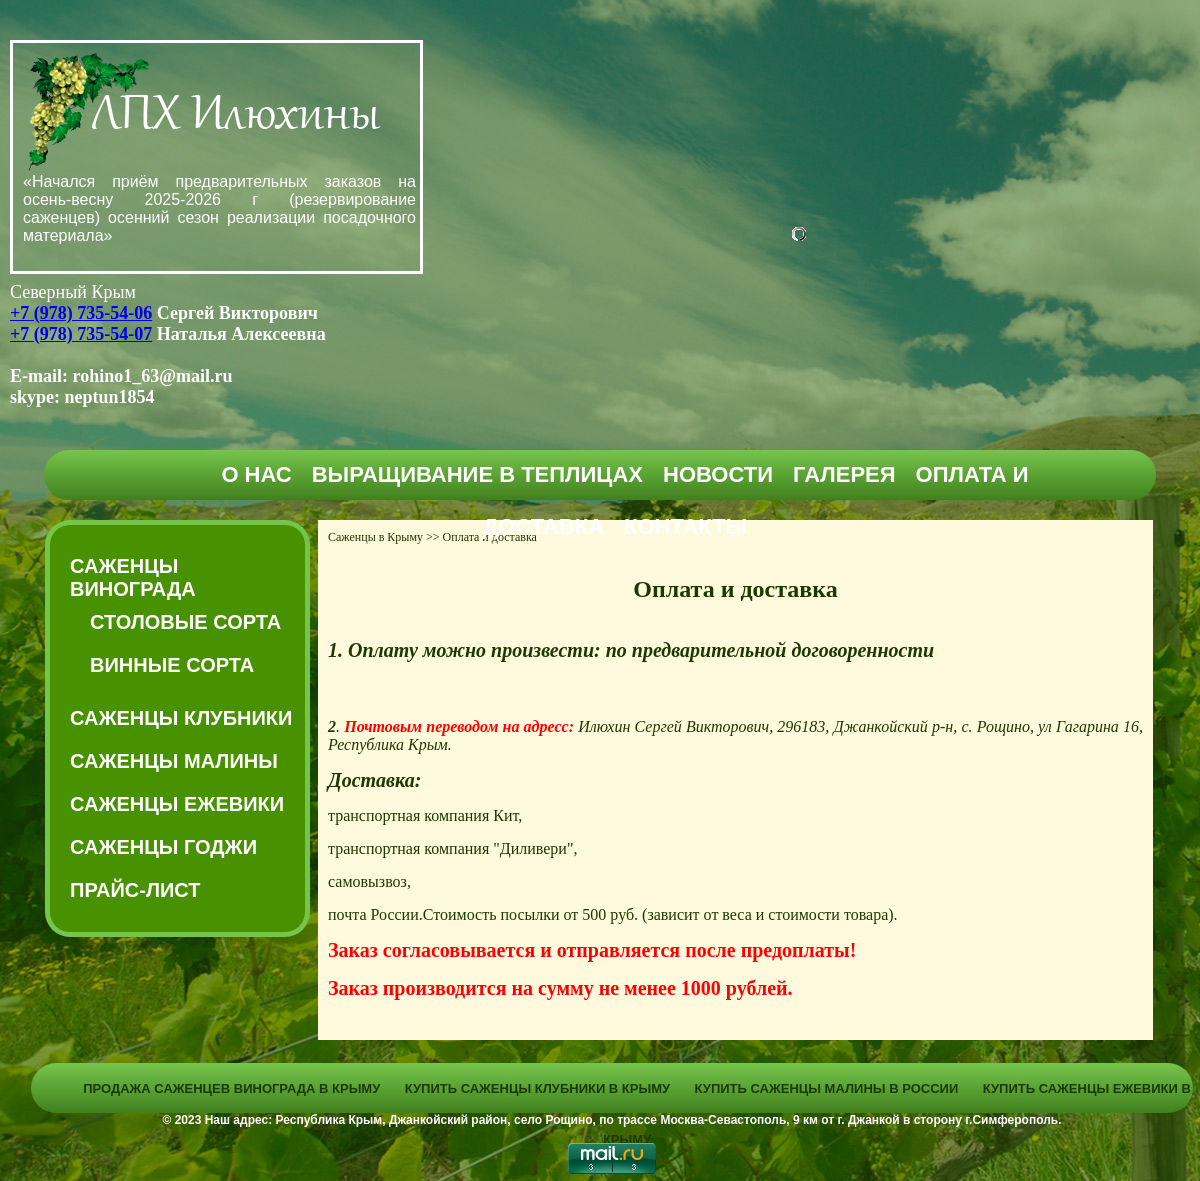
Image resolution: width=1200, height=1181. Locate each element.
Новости (718, 474)
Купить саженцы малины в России (827, 1088)
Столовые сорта (185, 622)
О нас (256, 474)
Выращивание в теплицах (477, 474)
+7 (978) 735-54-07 (81, 334)
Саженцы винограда (133, 577)
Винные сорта (172, 665)
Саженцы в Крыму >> (384, 537)
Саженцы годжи (163, 847)
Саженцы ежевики (177, 804)
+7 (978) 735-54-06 (81, 313)
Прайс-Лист (135, 890)
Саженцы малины (174, 761)
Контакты (685, 526)
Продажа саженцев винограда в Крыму (231, 1088)
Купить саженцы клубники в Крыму (537, 1088)
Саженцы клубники (181, 718)
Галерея (844, 474)
